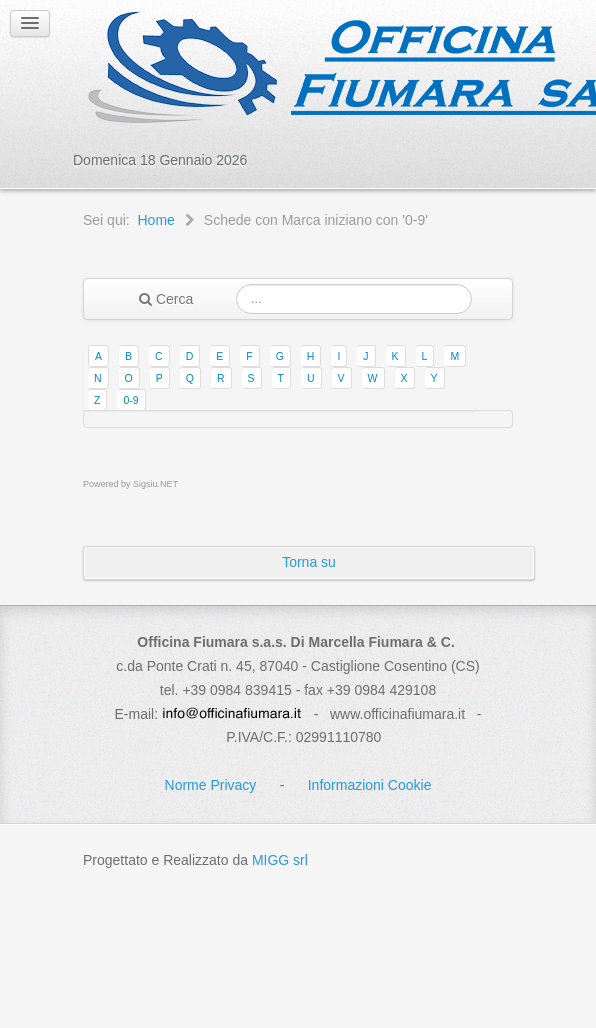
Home (155, 220)
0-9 (130, 400)
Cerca (166, 299)
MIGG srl (280, 860)
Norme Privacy (211, 785)
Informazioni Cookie (370, 785)
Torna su (309, 562)
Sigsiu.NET (155, 484)
